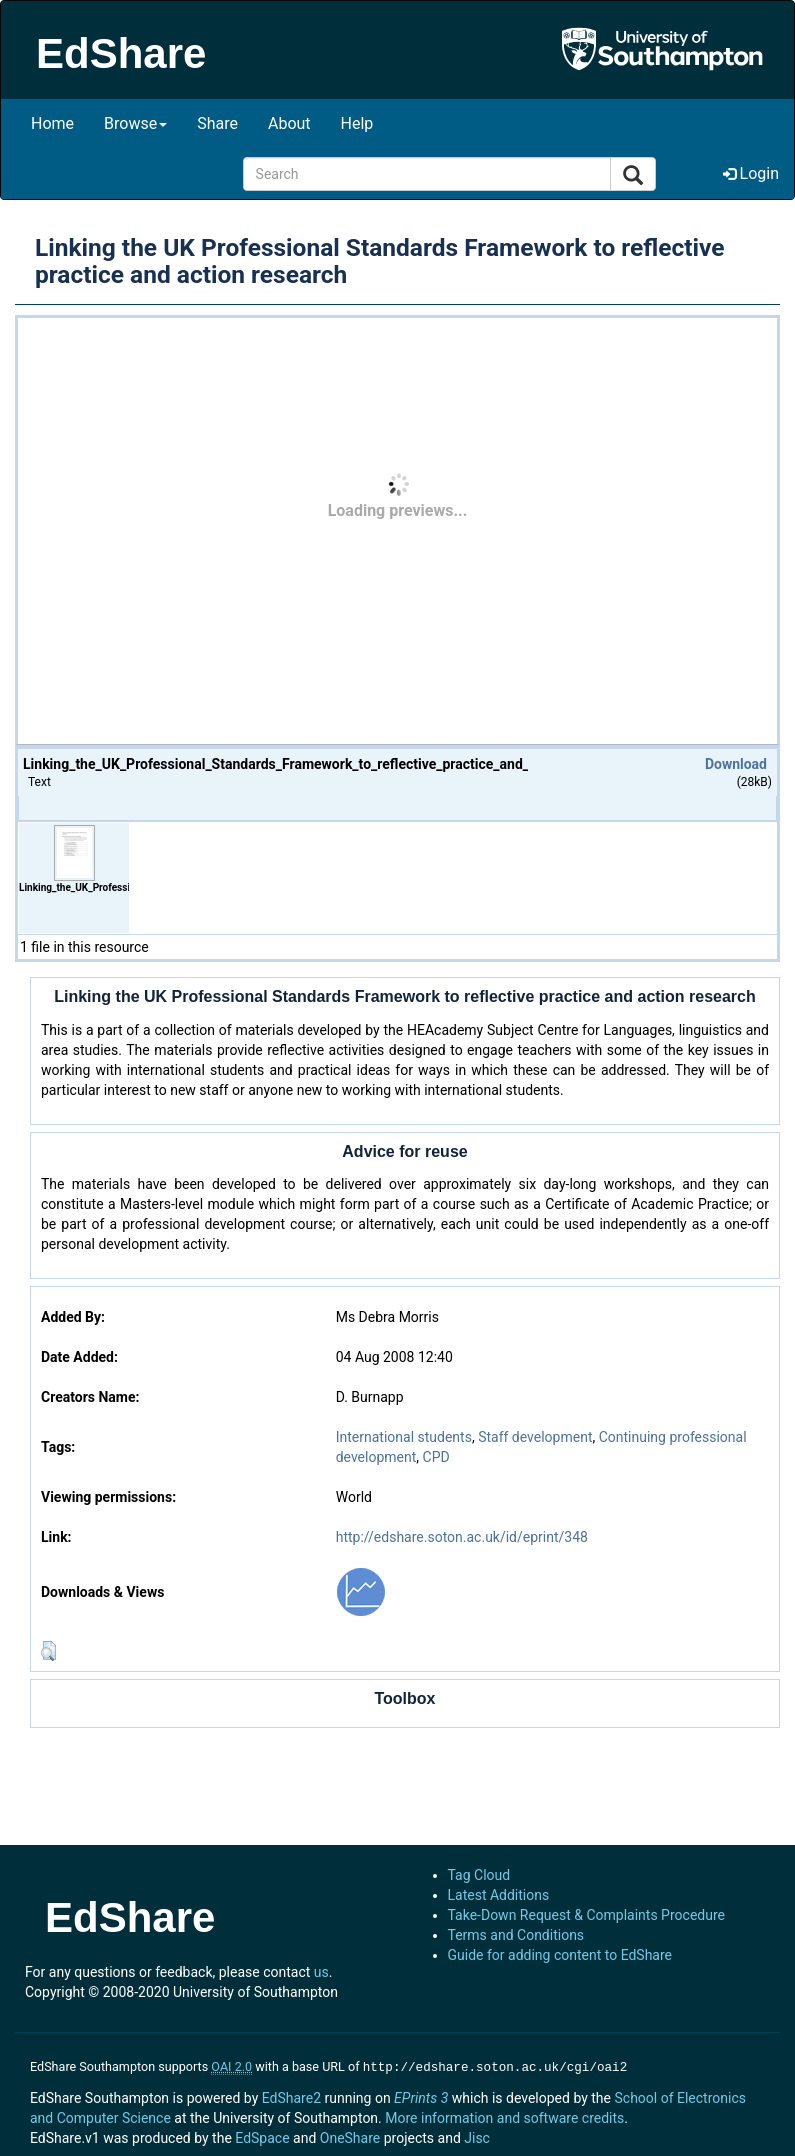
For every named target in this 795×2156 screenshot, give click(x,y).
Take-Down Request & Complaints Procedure (586, 1915)
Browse (135, 123)
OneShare (350, 2136)
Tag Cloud (479, 1875)
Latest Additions (499, 1895)
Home (52, 123)
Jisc (477, 2136)
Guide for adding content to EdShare (560, 1955)
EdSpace (262, 2136)
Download (736, 764)
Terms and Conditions (516, 1935)
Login (751, 173)
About (289, 123)
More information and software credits (504, 2116)
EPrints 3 (421, 2096)
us (321, 1972)
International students (404, 1437)
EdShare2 (291, 2096)
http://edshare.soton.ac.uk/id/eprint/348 (462, 1537)
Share (217, 123)
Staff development (535, 1437)
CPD (436, 1457)
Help (357, 123)
